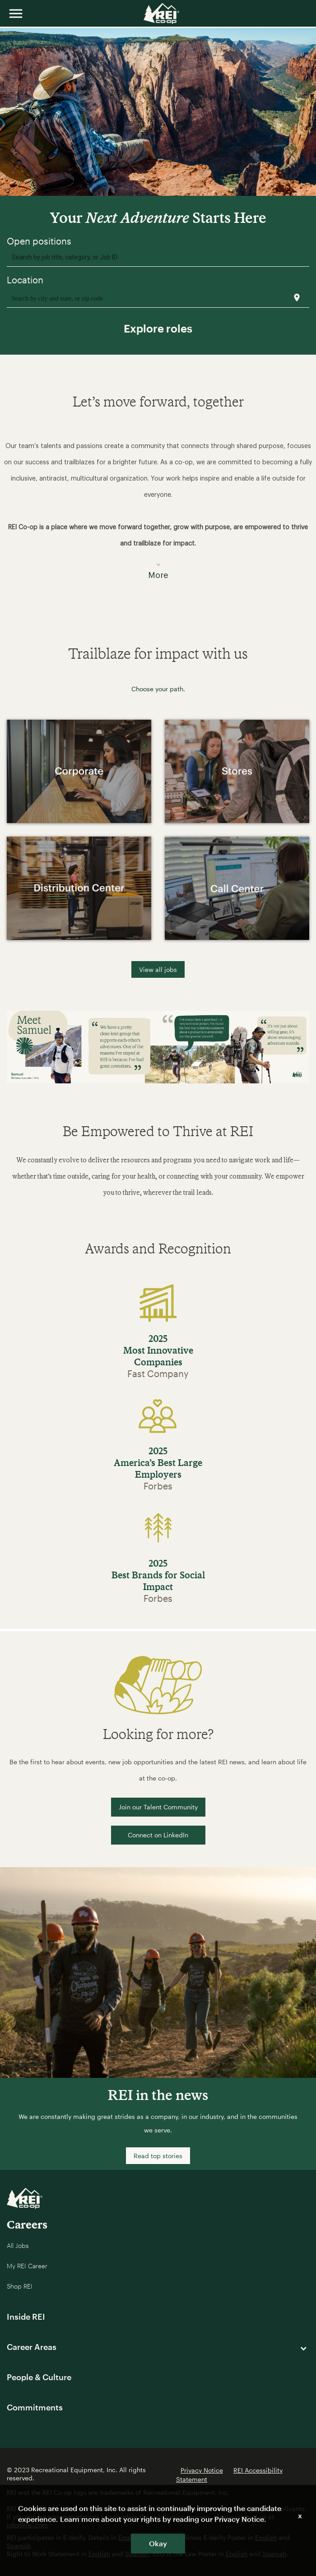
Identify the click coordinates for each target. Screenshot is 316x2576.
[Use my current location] (297, 297)
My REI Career (27, 2266)
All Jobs (18, 2245)
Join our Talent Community (158, 1807)
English (266, 2537)
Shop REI (20, 2286)
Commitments (35, 2407)
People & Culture (39, 2377)
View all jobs (158, 969)
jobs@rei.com (27, 2525)
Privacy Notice (202, 2470)
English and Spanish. (149, 2537)
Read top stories (158, 2156)
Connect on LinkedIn (158, 1835)
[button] (158, 504)
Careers (27, 2224)
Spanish (19, 2545)
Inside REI (26, 2317)
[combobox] (158, 256)
